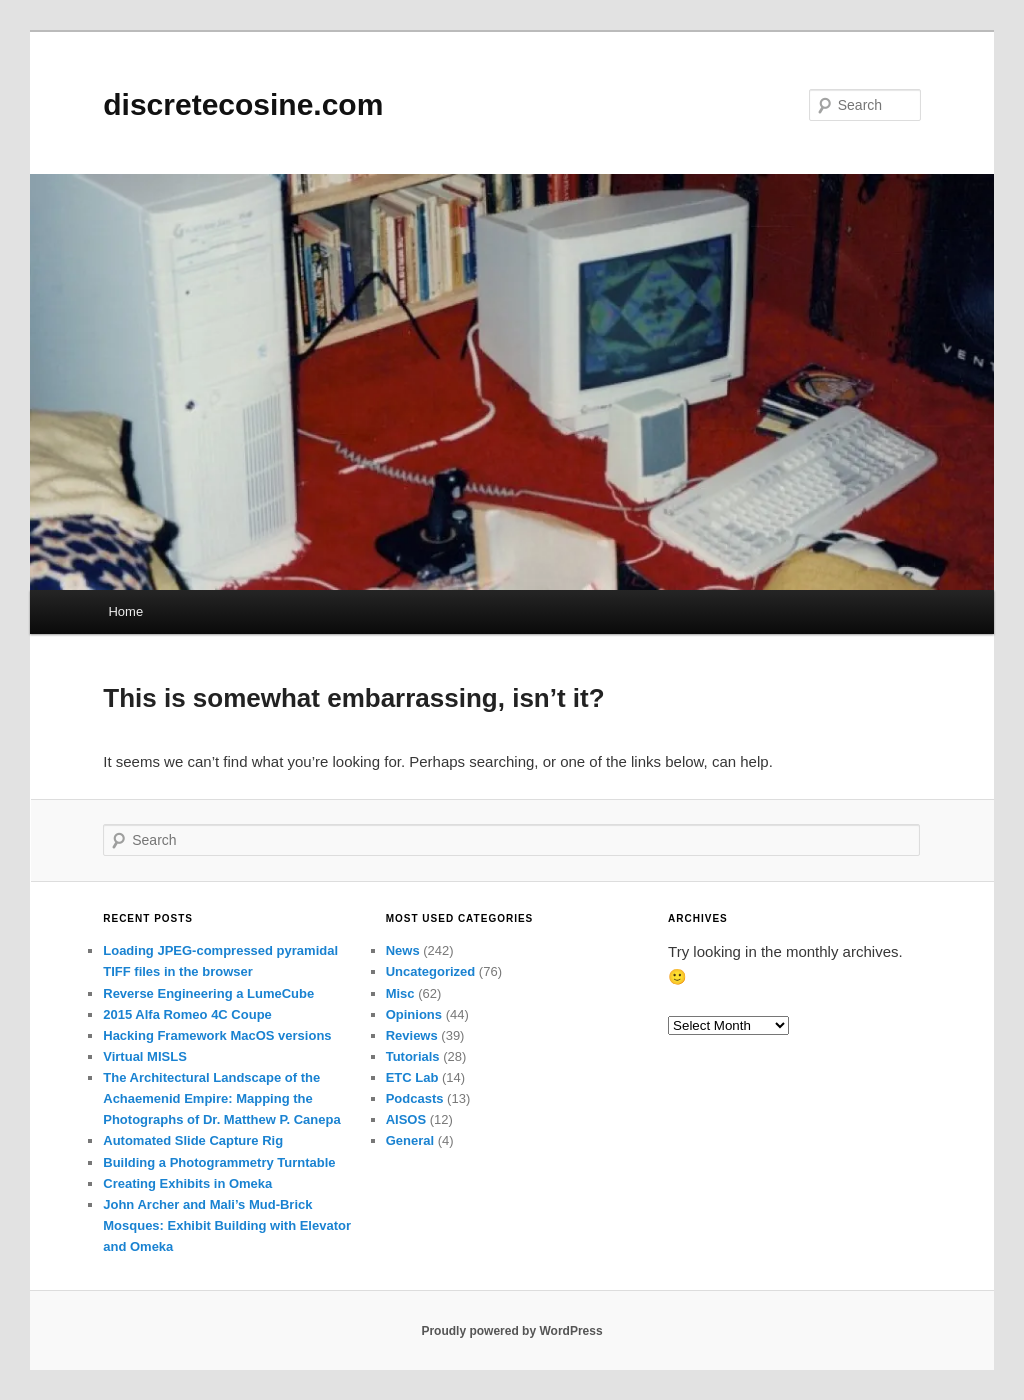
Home (125, 611)
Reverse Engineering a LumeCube (208, 993)
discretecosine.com (243, 104)
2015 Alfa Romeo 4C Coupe (187, 1014)
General (410, 1140)
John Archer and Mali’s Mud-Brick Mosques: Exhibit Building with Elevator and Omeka (227, 1225)
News (403, 950)
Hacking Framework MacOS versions (217, 1035)
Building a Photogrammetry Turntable (219, 1162)
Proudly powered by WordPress (511, 1331)
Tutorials (413, 1056)
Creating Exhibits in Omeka (187, 1183)
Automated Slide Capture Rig (193, 1140)
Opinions (414, 1014)
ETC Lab (412, 1077)
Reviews (412, 1035)
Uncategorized (431, 971)
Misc (400, 993)
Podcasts (415, 1098)
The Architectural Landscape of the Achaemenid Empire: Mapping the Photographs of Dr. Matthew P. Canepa (221, 1098)
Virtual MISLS (145, 1056)
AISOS (406, 1119)
